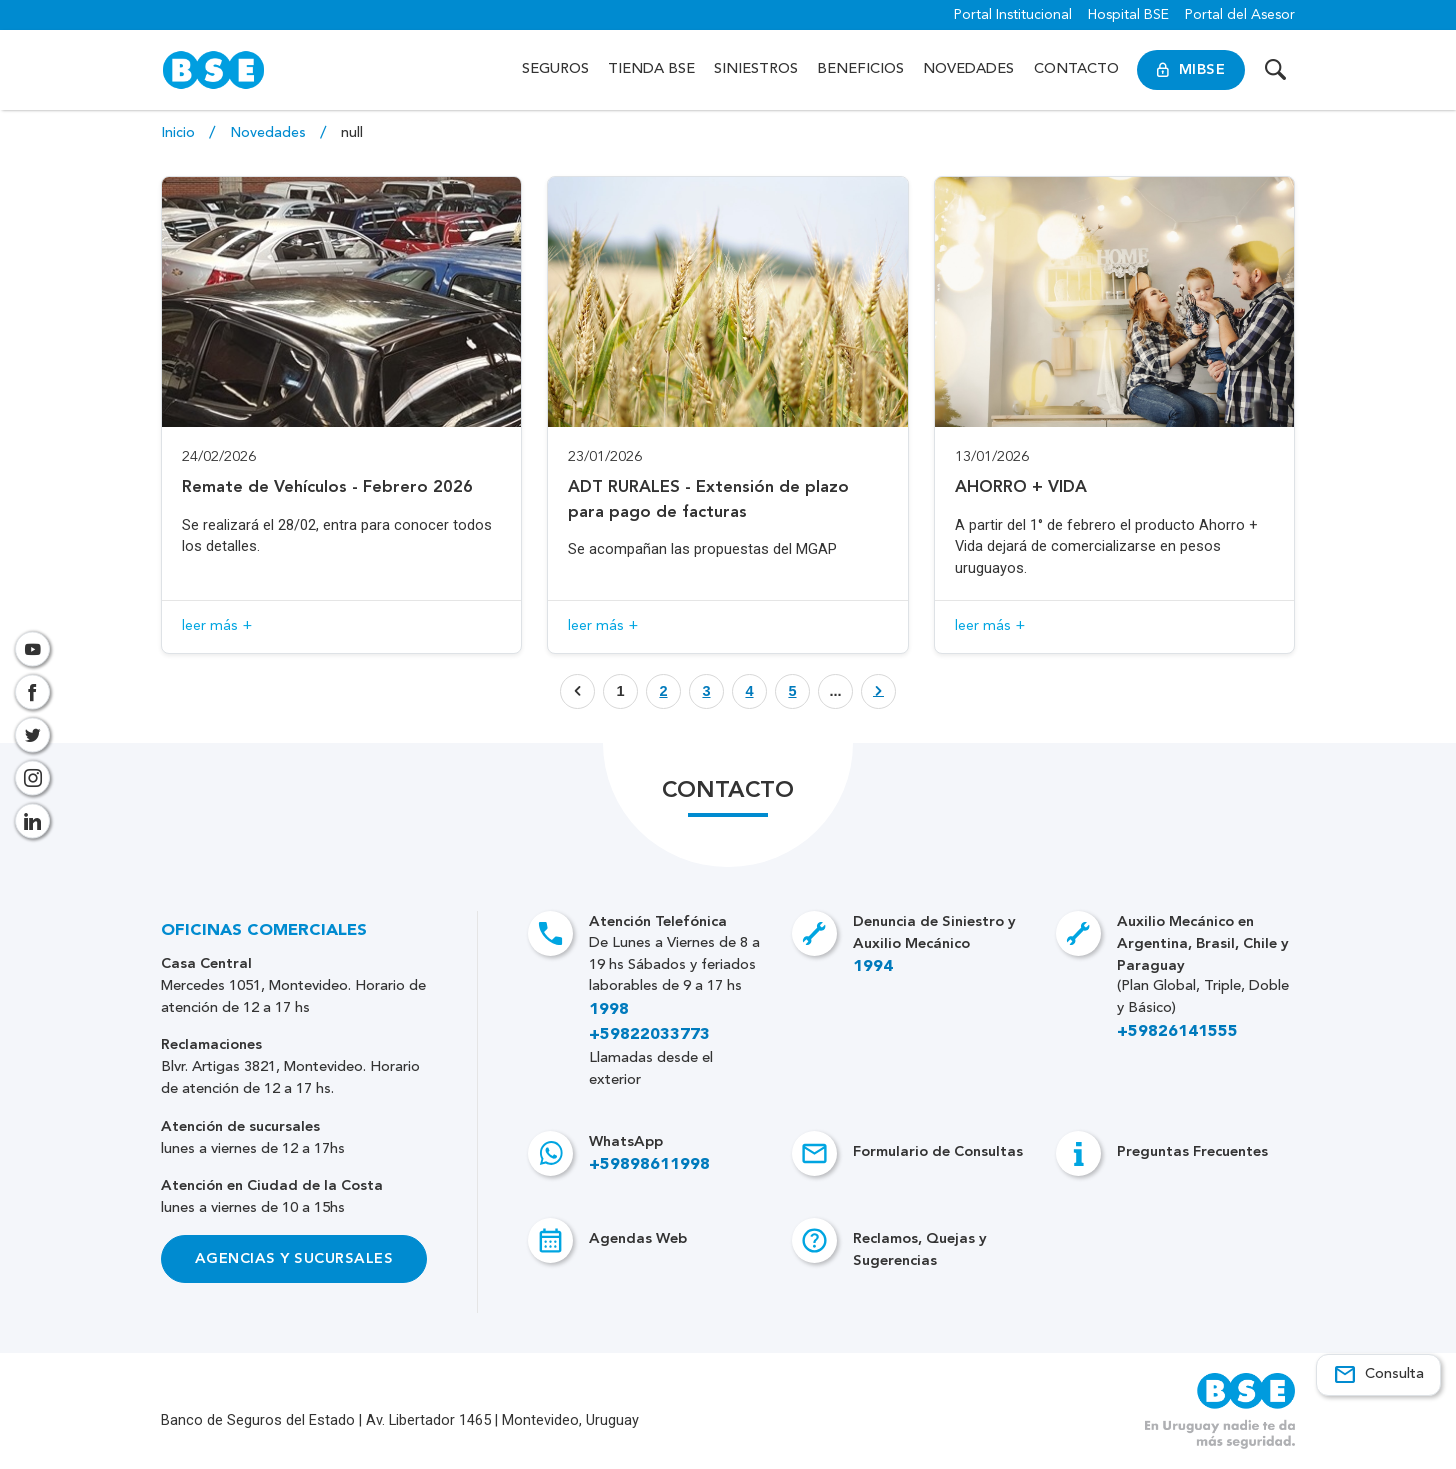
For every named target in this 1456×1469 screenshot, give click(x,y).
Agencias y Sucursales (294, 1258)
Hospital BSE (1128, 15)
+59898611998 (649, 1164)
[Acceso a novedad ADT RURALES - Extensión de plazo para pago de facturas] (728, 415)
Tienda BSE (651, 69)
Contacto (1076, 69)
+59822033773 (649, 1034)
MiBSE (1191, 70)
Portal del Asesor (1240, 15)
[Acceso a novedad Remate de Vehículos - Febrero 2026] (342, 415)
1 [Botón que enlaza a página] (620, 691)
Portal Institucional (1013, 15)
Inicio (180, 133)
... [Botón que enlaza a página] (835, 691)
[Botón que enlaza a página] (663, 691)
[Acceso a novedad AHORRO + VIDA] (1115, 415)
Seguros (555, 69)
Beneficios (860, 69)
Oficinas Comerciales (264, 930)
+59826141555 (1177, 1031)
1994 (873, 966)
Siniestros (756, 69)
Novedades (968, 69)
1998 (609, 1009)
